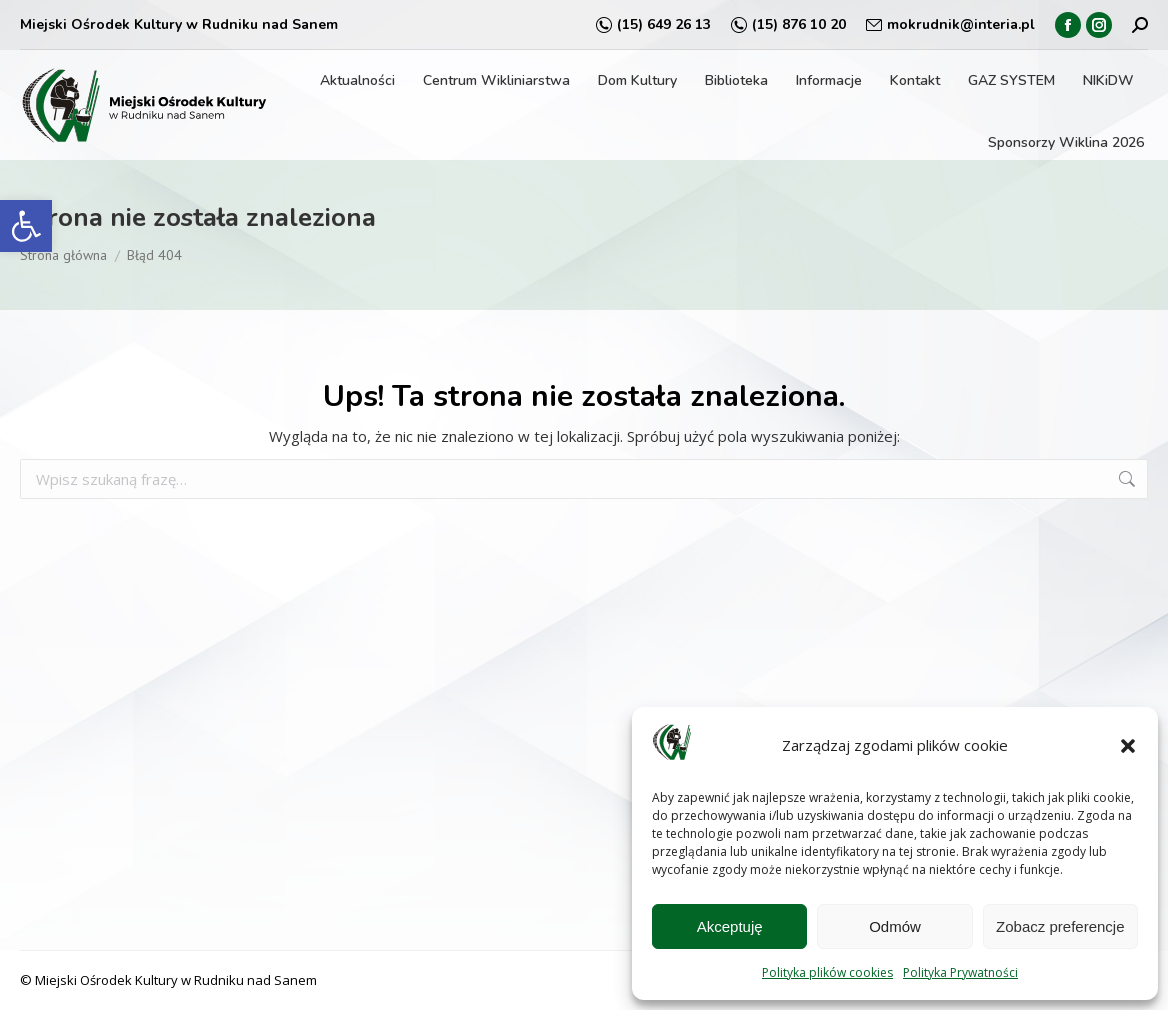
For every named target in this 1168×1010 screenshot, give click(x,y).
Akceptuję (730, 926)
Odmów (895, 926)
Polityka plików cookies (827, 972)
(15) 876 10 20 (788, 25)
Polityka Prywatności (960, 972)
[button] (26, 226)
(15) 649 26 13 (653, 25)
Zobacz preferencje (1060, 926)
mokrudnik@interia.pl (950, 25)
